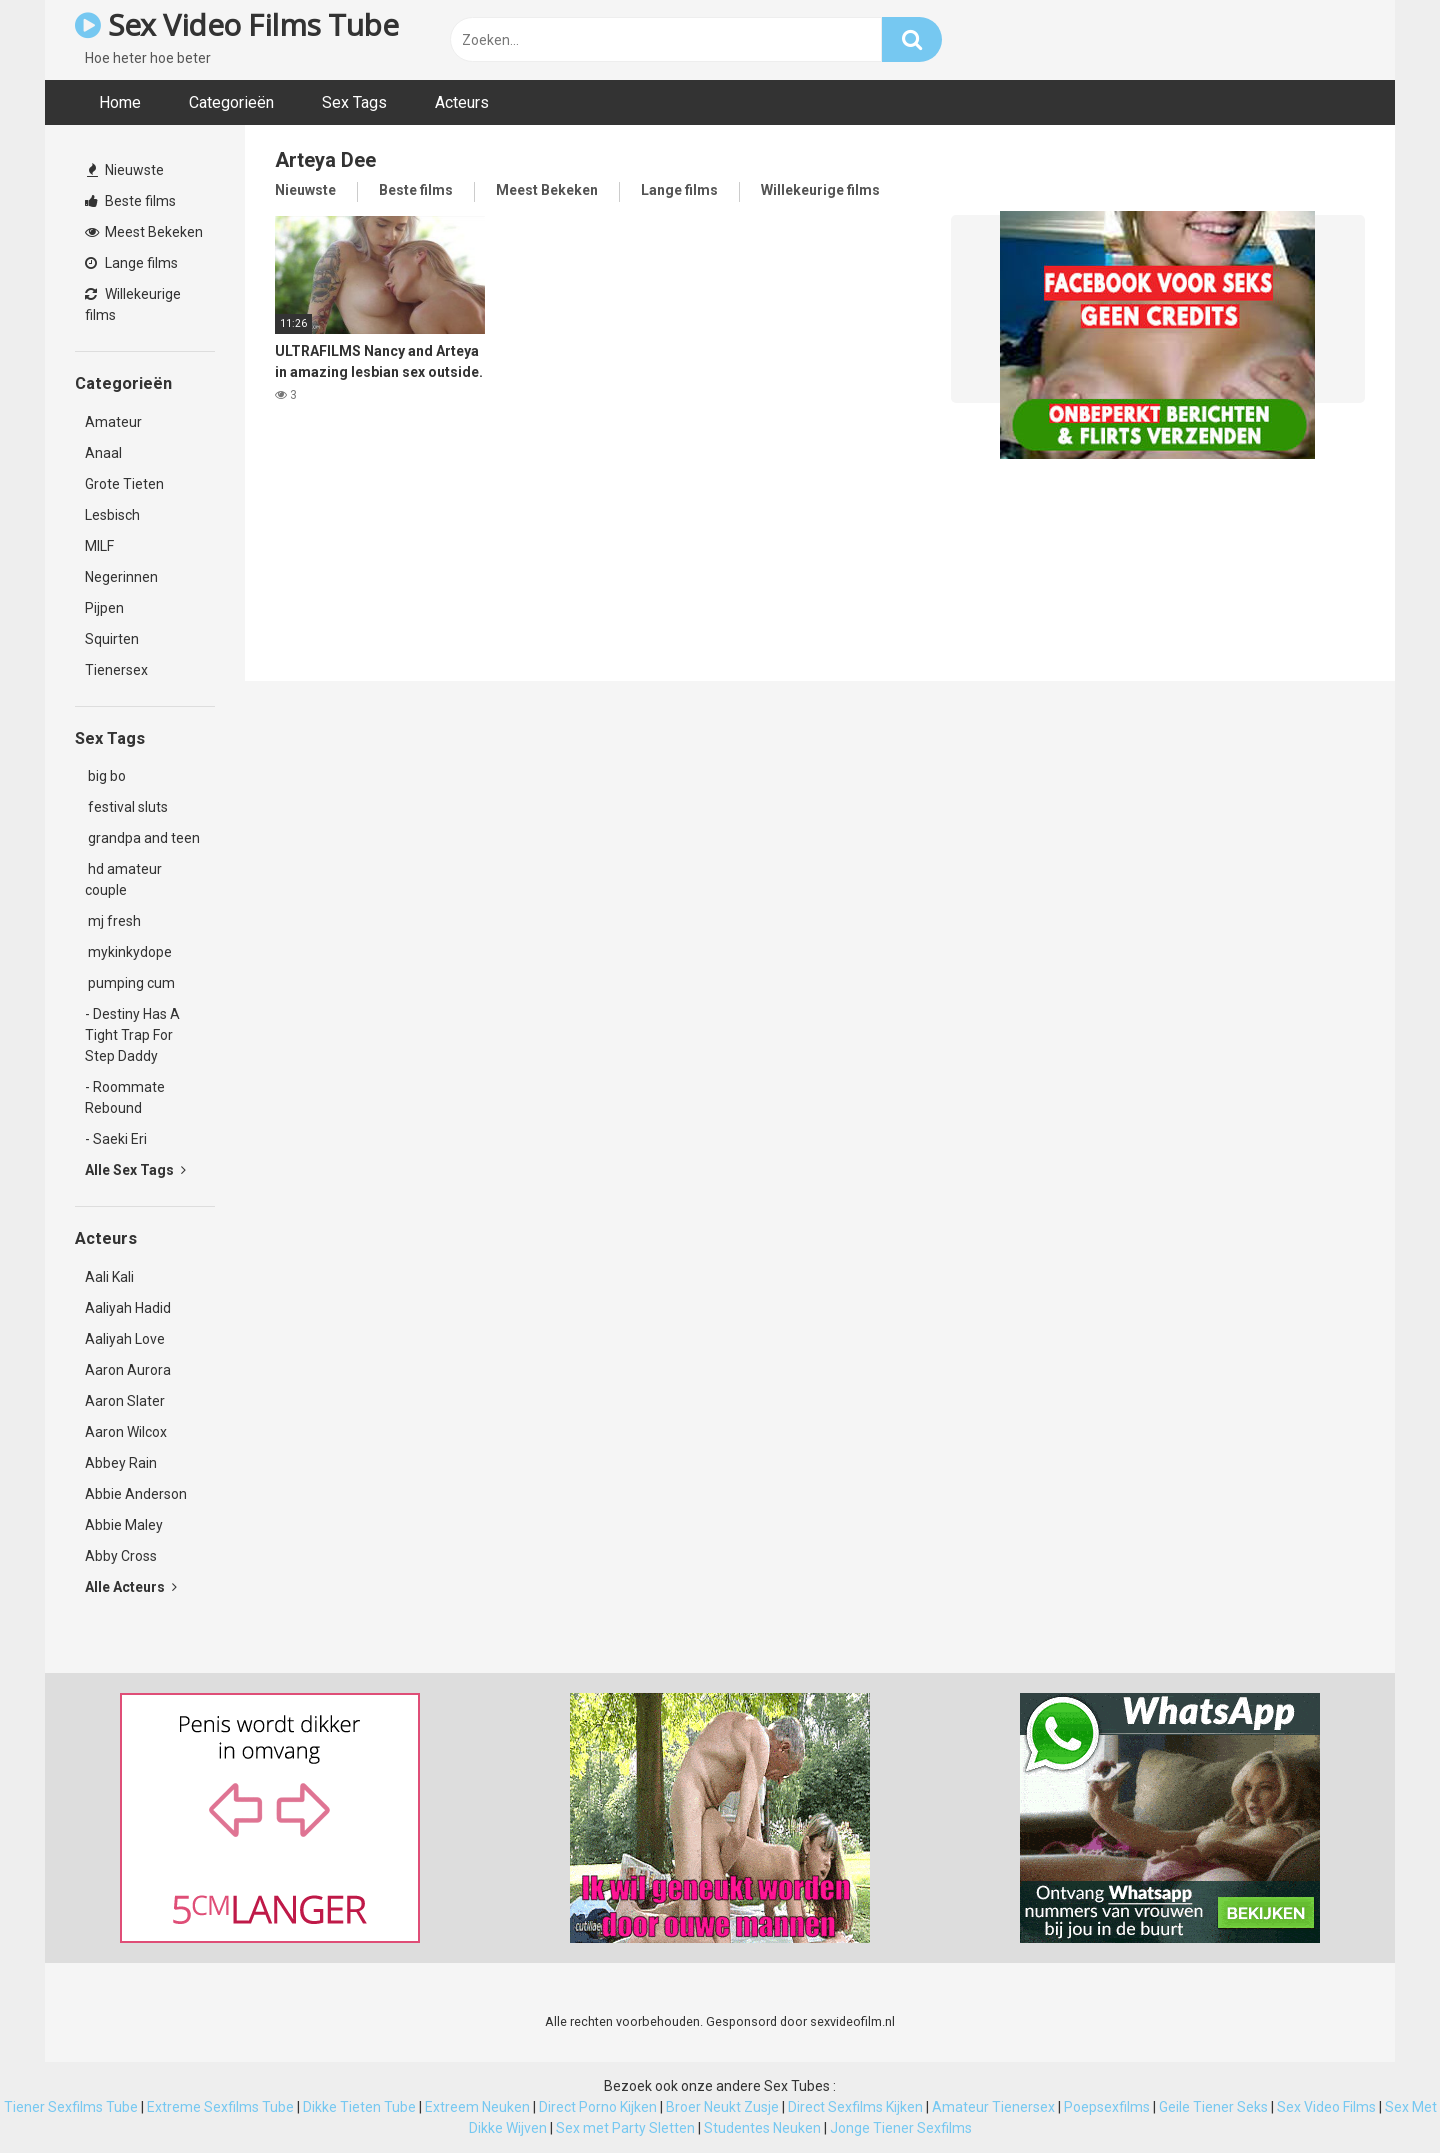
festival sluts (126, 807)
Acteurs (462, 102)
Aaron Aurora (128, 1370)
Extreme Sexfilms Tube (220, 2107)
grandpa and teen (142, 838)
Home (120, 102)
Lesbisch (112, 515)
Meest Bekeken (144, 232)
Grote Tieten (124, 484)
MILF (99, 546)
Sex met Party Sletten (625, 2128)
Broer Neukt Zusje (722, 2107)
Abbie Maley (124, 1525)
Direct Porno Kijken (598, 2107)
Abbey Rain (121, 1463)
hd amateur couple (123, 879)
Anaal (103, 453)
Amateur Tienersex (993, 2107)
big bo (105, 776)
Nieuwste (125, 170)
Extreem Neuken (477, 2107)
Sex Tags (354, 102)
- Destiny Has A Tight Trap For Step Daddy (132, 1035)
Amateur (113, 422)
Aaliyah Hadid (128, 1308)
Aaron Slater (125, 1401)
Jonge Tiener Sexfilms (901, 2128)
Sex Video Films (1326, 2107)
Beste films (130, 201)
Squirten (112, 639)
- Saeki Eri (116, 1139)
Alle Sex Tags (135, 1170)
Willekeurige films (133, 304)
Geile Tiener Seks (1213, 2107)
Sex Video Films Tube (236, 24)
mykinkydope (128, 952)
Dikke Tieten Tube (359, 2107)
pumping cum (130, 983)
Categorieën (231, 102)
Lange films (131, 263)
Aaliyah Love (125, 1339)
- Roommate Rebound (125, 1097)
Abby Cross (121, 1556)
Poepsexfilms (1107, 2107)
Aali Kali (109, 1277)
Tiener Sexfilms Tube (71, 2107)
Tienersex (116, 670)
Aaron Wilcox (126, 1432)
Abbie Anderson (136, 1494)
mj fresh (113, 921)
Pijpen (104, 608)
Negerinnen (121, 577)
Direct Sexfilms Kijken (855, 2107)
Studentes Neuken (762, 2128)
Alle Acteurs (131, 1587)
